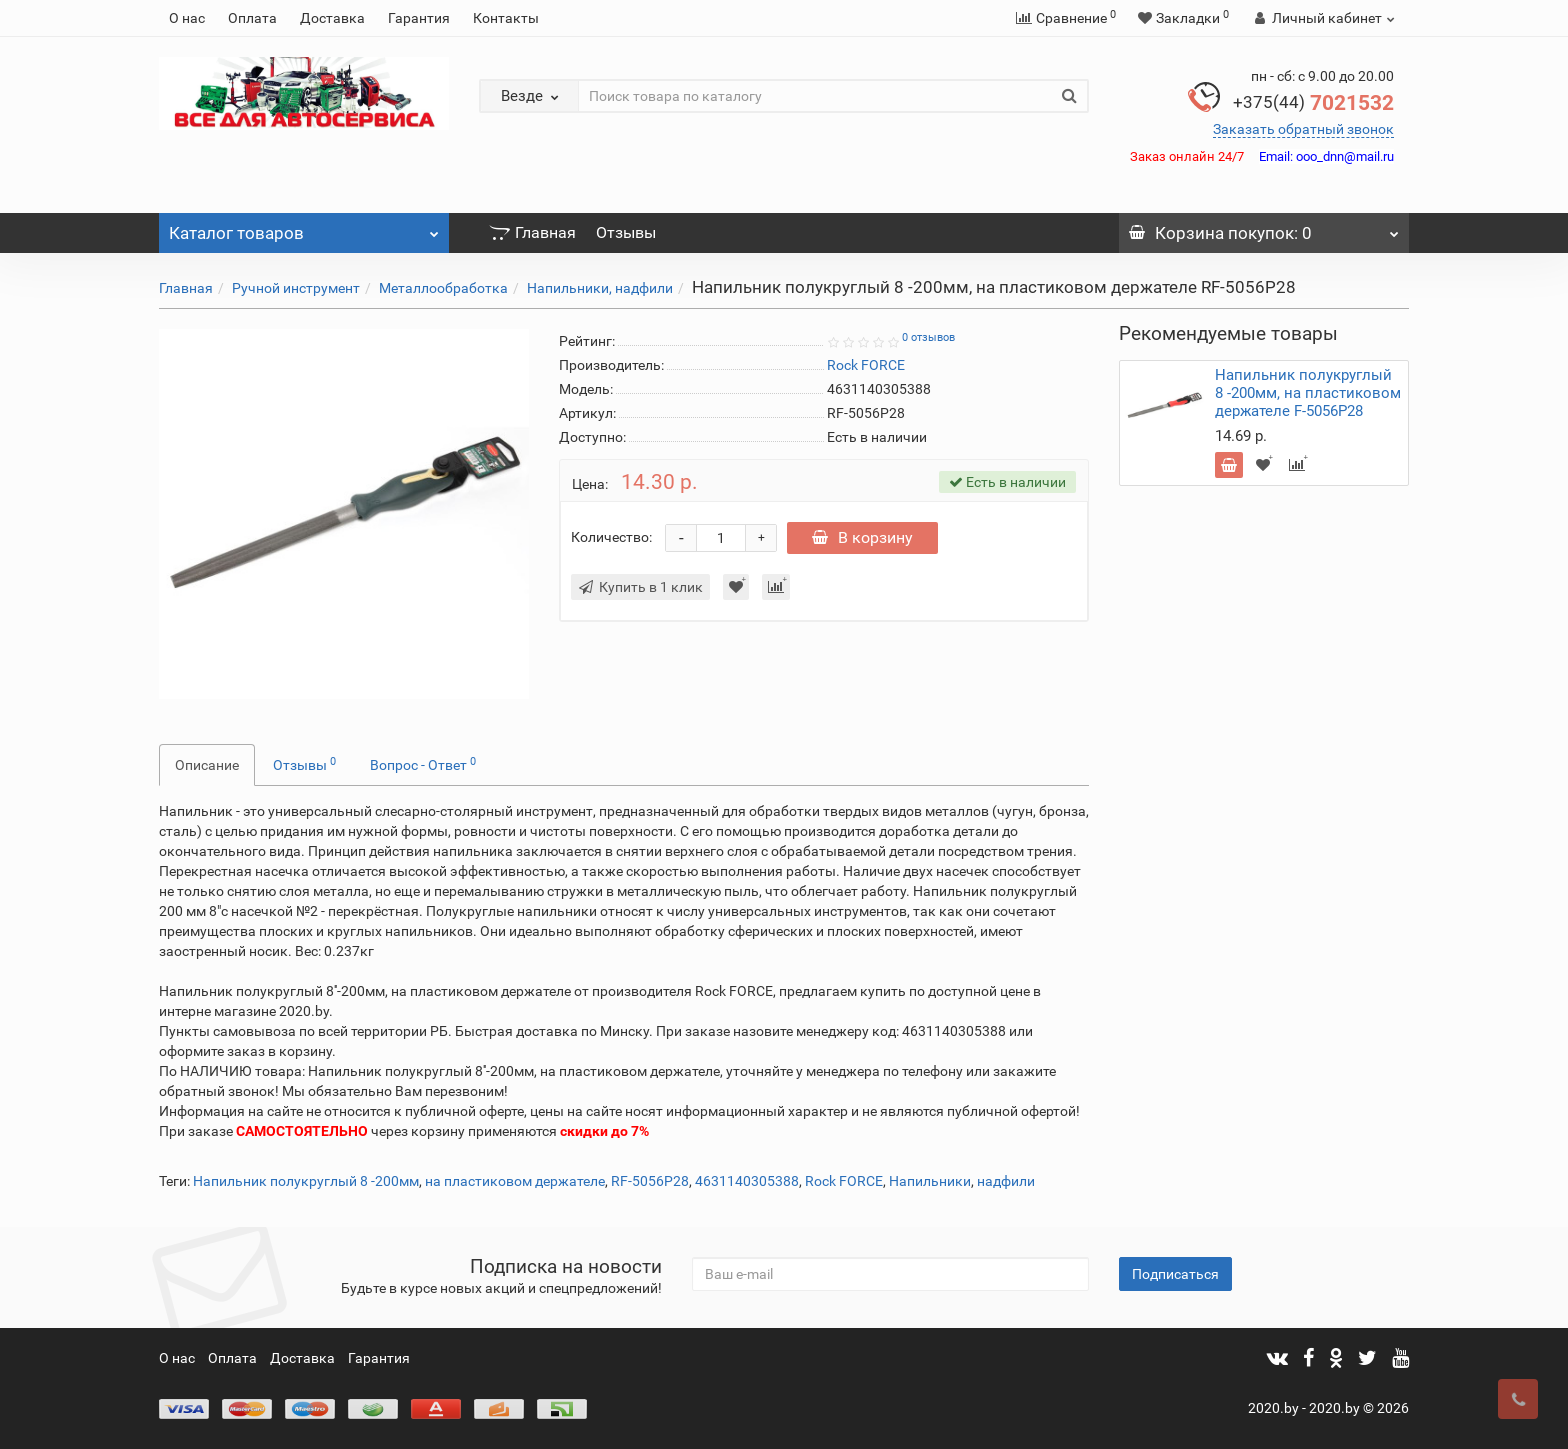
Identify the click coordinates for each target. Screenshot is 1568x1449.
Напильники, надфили (600, 288)
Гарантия (419, 18)
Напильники (930, 1181)
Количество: (611, 537)
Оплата (252, 18)
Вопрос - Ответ (423, 764)
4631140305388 (747, 1181)
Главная (532, 232)
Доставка (332, 18)
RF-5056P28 (650, 1181)
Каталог (304, 228)
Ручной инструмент (296, 288)
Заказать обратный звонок (1303, 129)
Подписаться (1175, 1274)
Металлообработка (443, 288)
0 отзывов (928, 337)
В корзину (865, 537)
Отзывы (626, 232)
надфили (1006, 1181)
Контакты (506, 18)
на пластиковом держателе (515, 1181)
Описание (207, 765)
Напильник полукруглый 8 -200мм (306, 1181)
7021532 (1313, 103)
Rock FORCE (844, 1181)
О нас (187, 18)
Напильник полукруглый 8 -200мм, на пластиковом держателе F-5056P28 (1308, 393)
